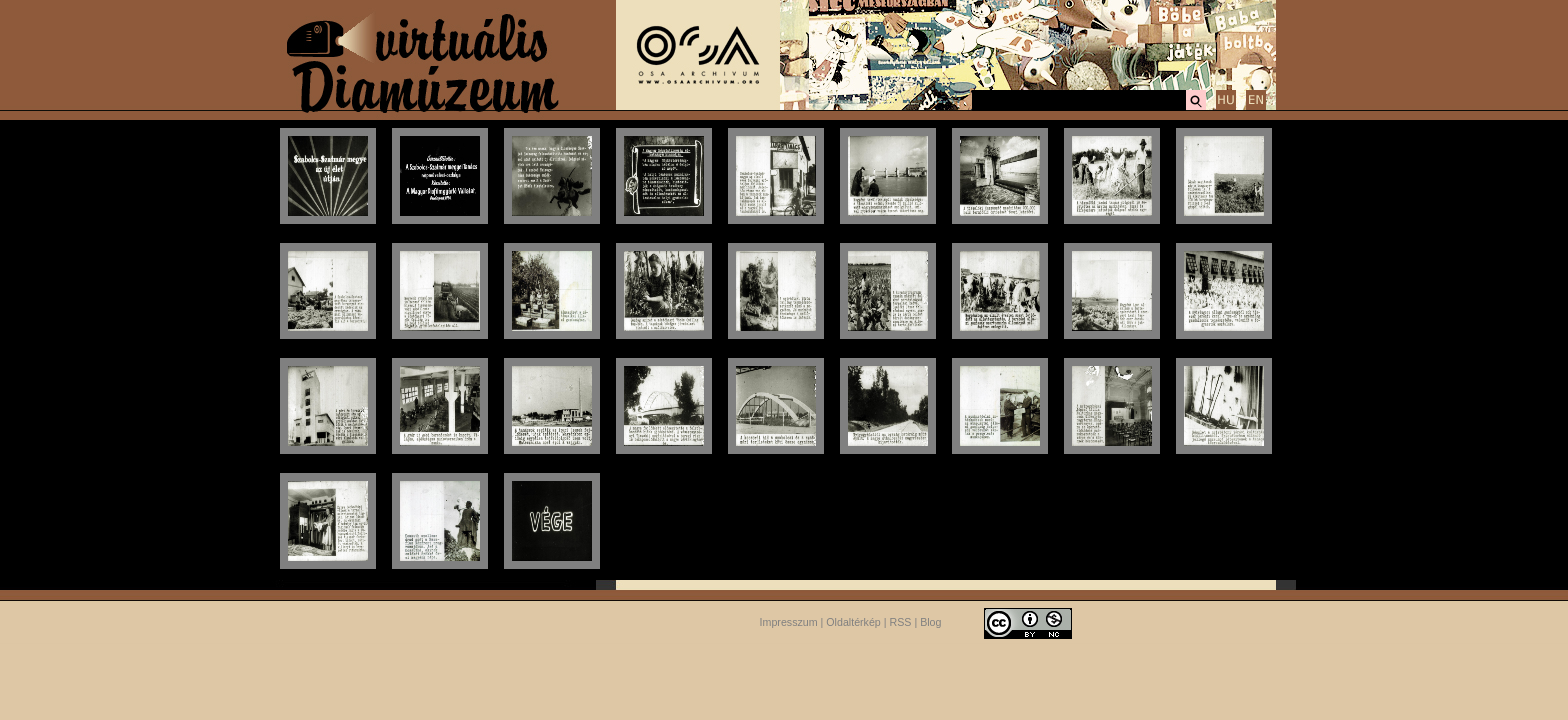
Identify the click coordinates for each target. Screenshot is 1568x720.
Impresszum (789, 622)
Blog (930, 622)
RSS (901, 622)
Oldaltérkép (853, 622)
